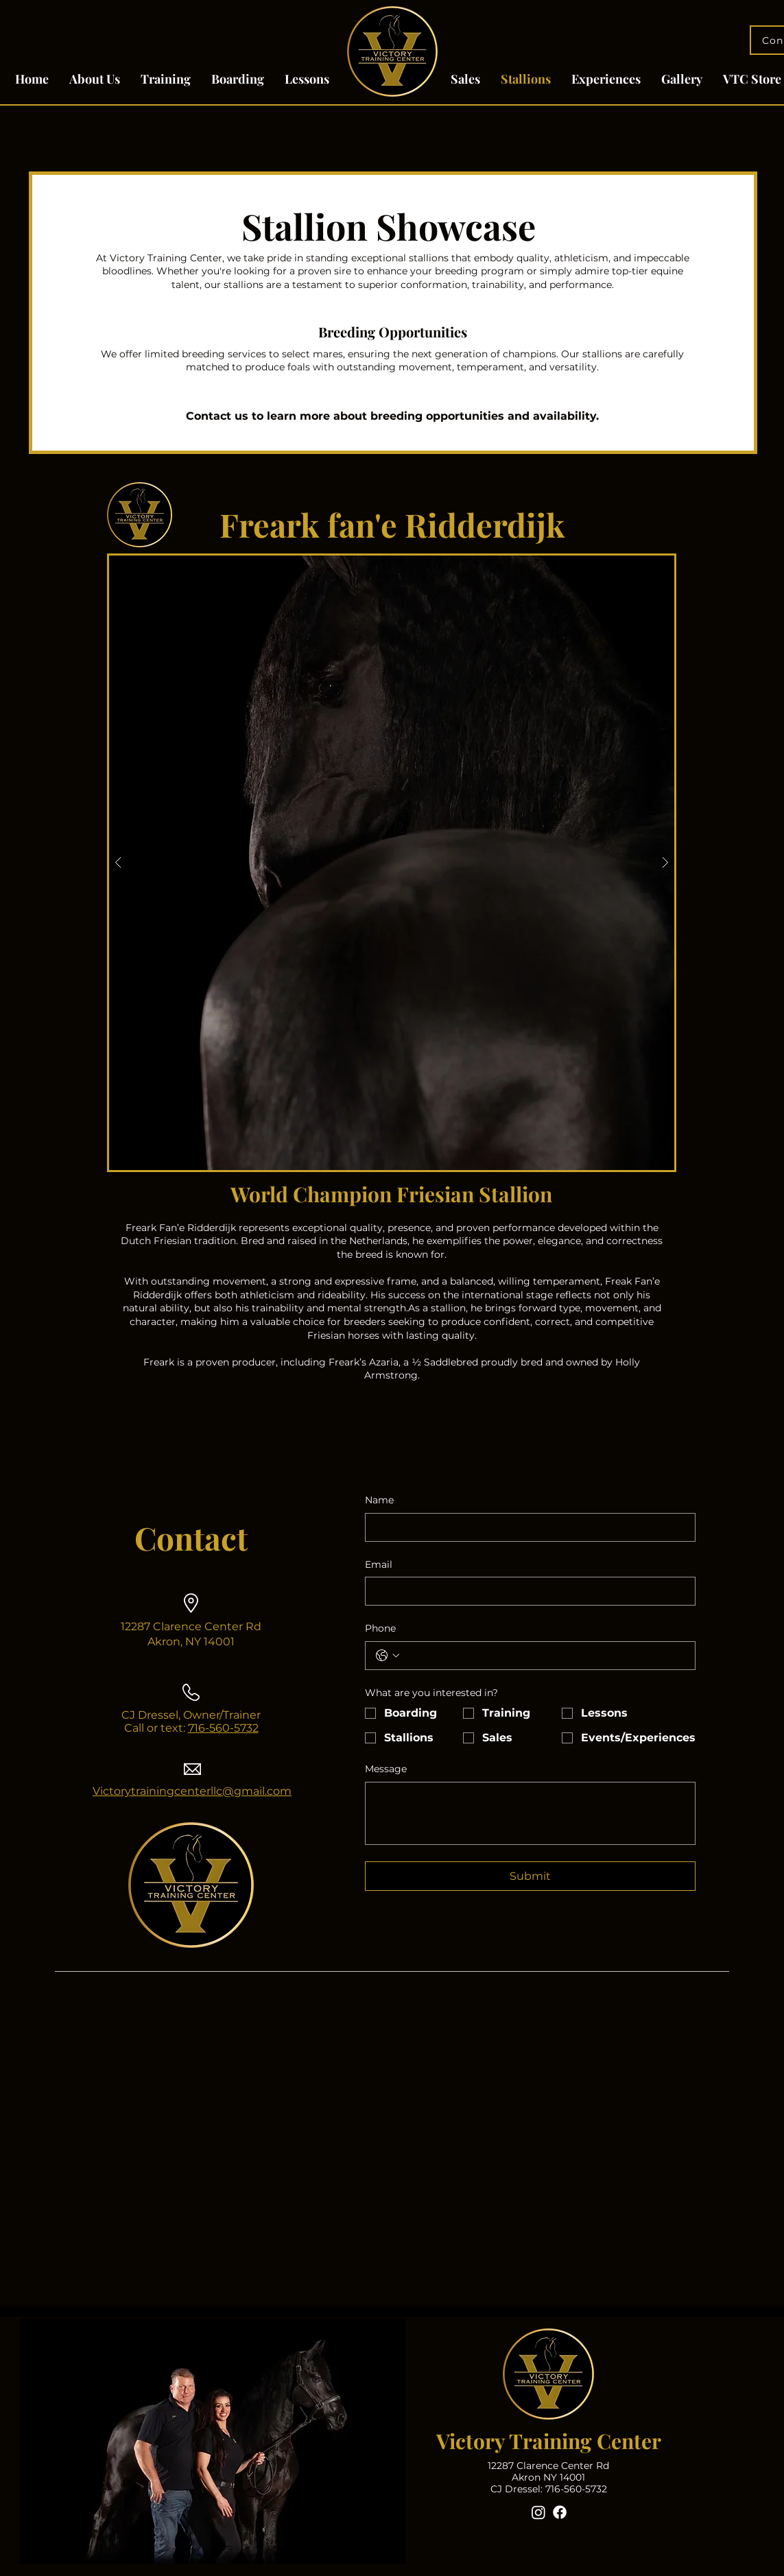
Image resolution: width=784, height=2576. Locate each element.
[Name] (526, 1527)
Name (379, 1500)
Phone (380, 1628)
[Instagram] (538, 2512)
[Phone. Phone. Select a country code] (387, 1655)
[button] (391, 863)
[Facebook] (560, 2512)
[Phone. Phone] (544, 1655)
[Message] (530, 1813)
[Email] (526, 1591)
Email (378, 1564)
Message (386, 1769)
